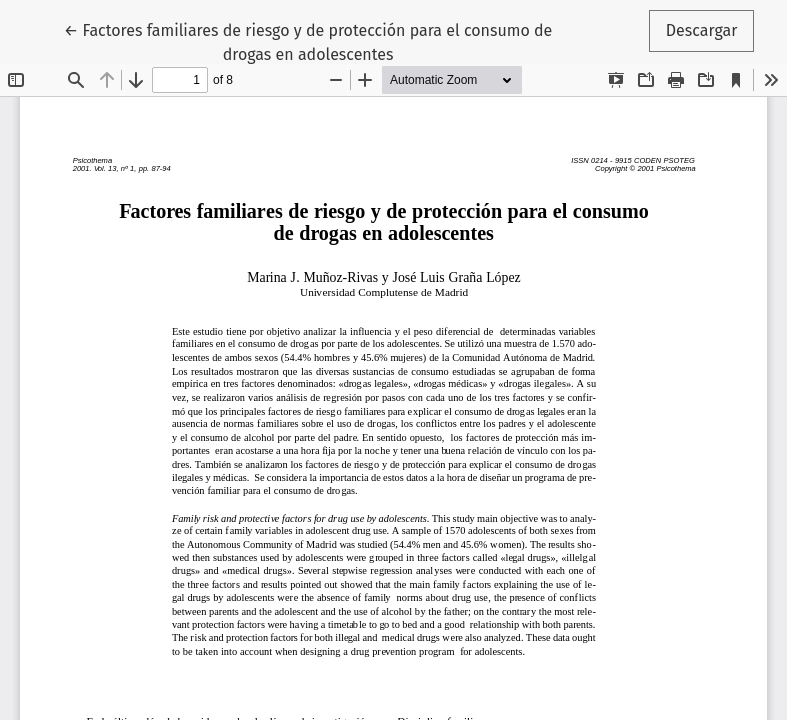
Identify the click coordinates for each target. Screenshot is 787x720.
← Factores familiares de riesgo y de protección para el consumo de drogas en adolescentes (308, 41)
